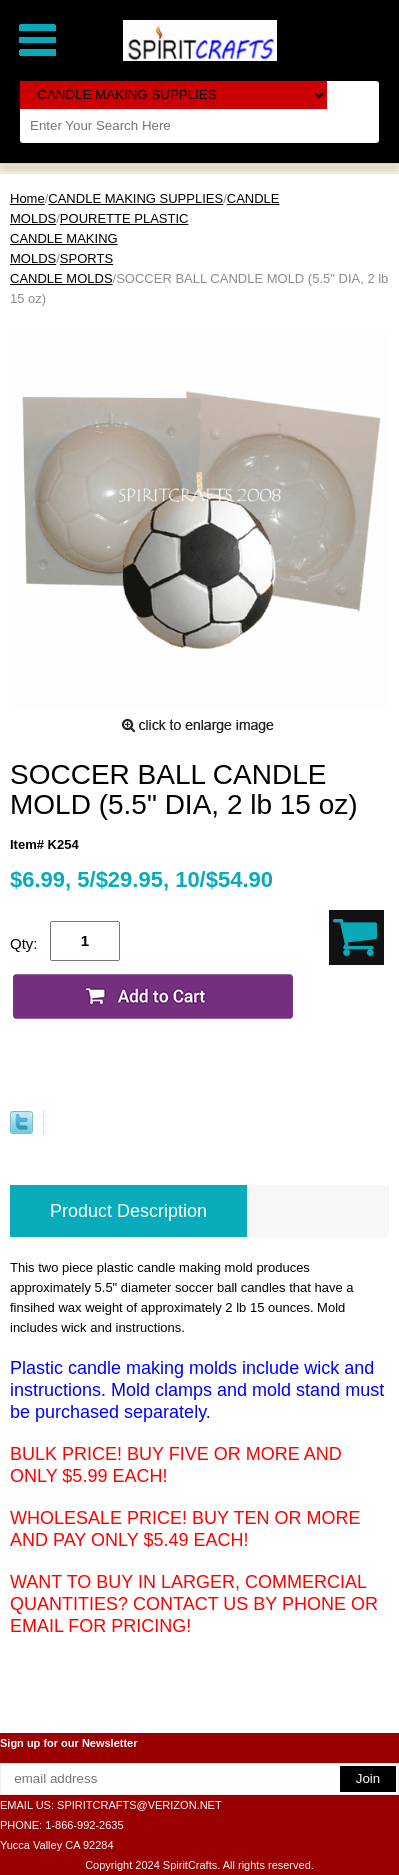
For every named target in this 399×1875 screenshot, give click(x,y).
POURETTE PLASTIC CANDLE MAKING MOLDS (99, 238)
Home (27, 198)
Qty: (24, 943)
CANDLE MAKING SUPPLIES (135, 198)
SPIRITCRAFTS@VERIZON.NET (139, 1805)
